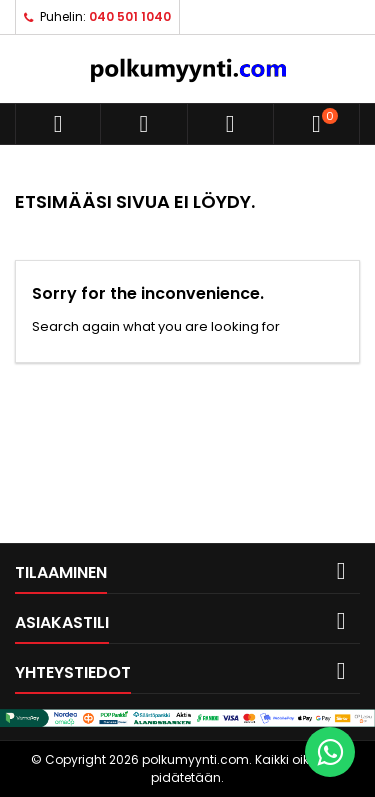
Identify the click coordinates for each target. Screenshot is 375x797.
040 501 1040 (130, 16)
